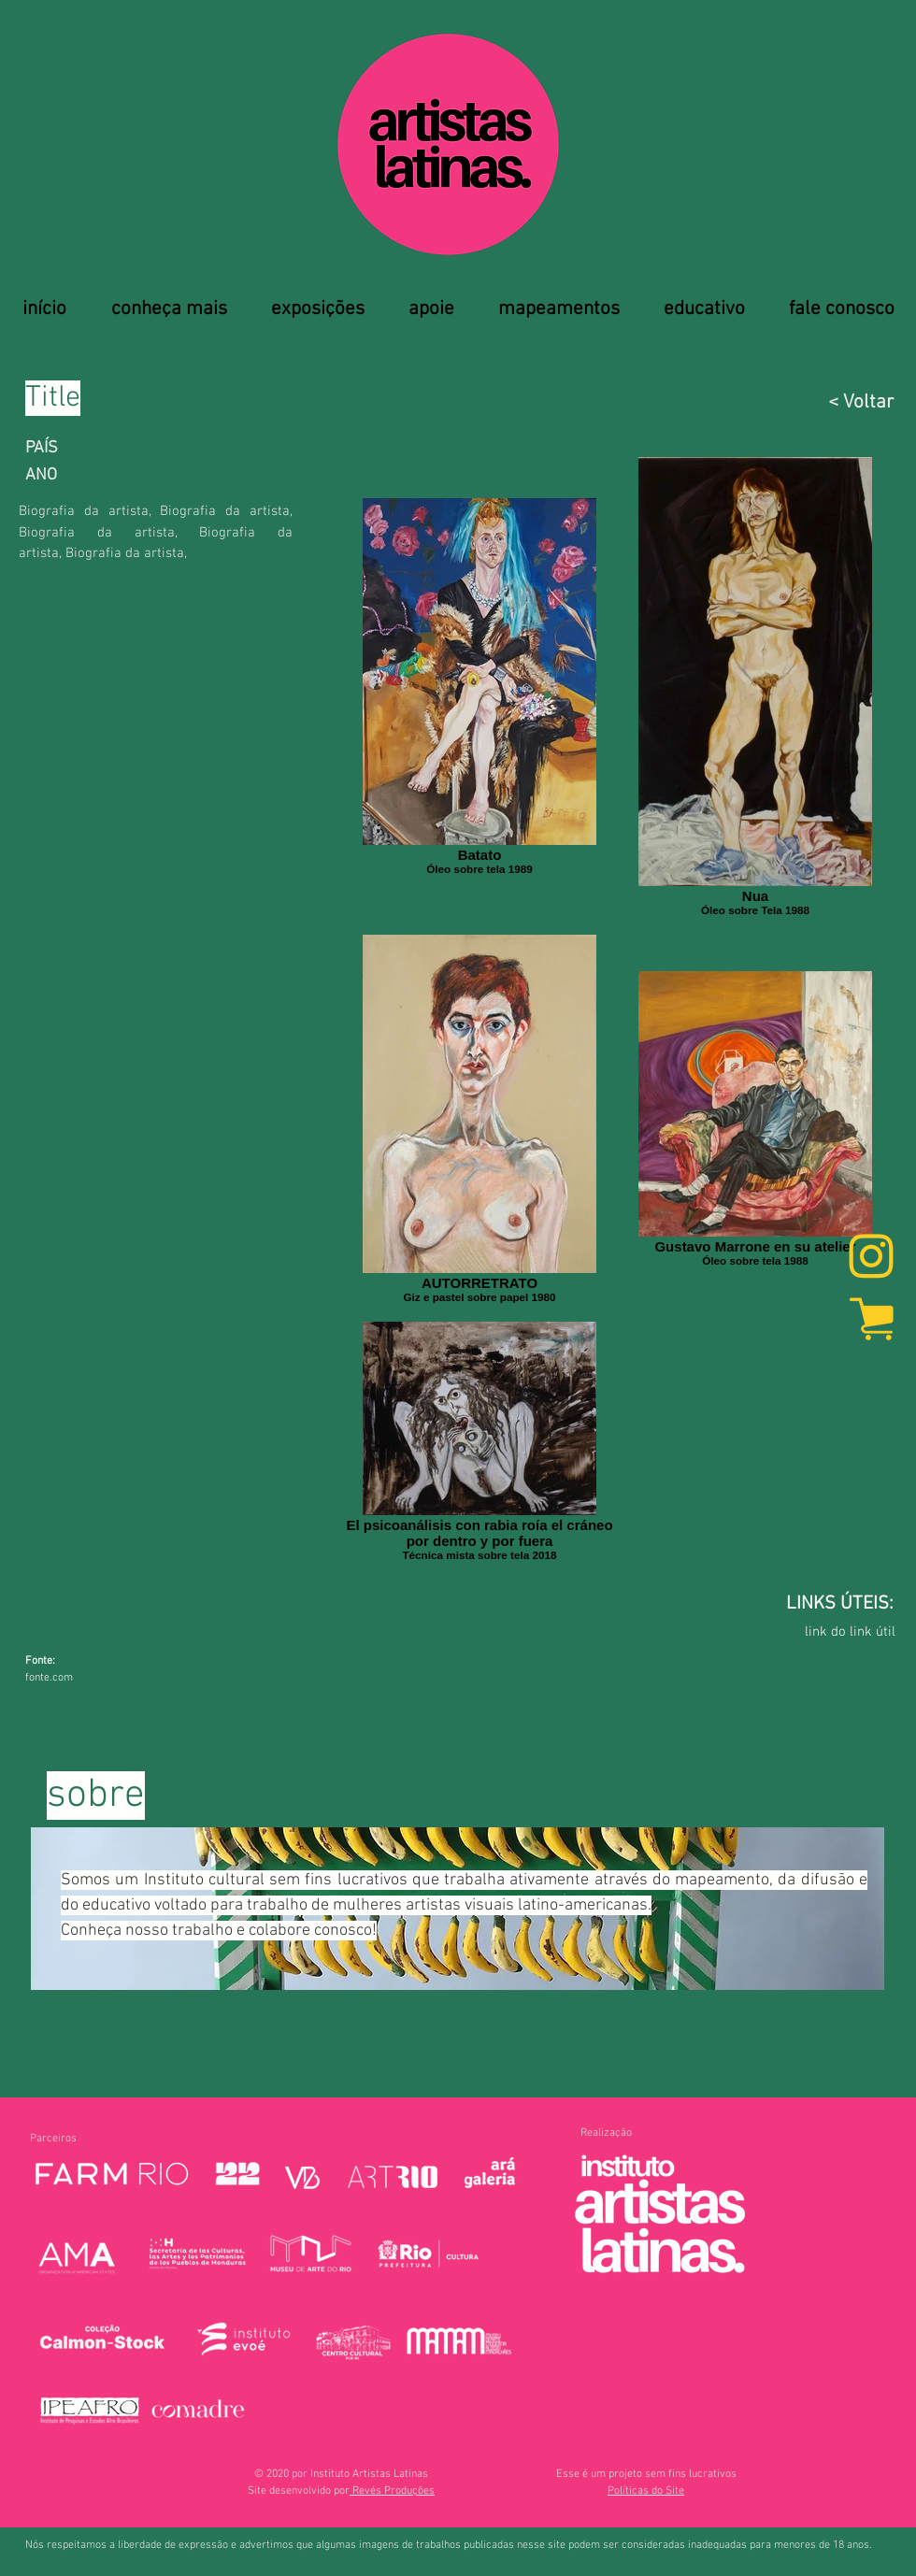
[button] (646, 2490)
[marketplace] (871, 1318)
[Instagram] (871, 1258)
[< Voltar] (798, 402)
